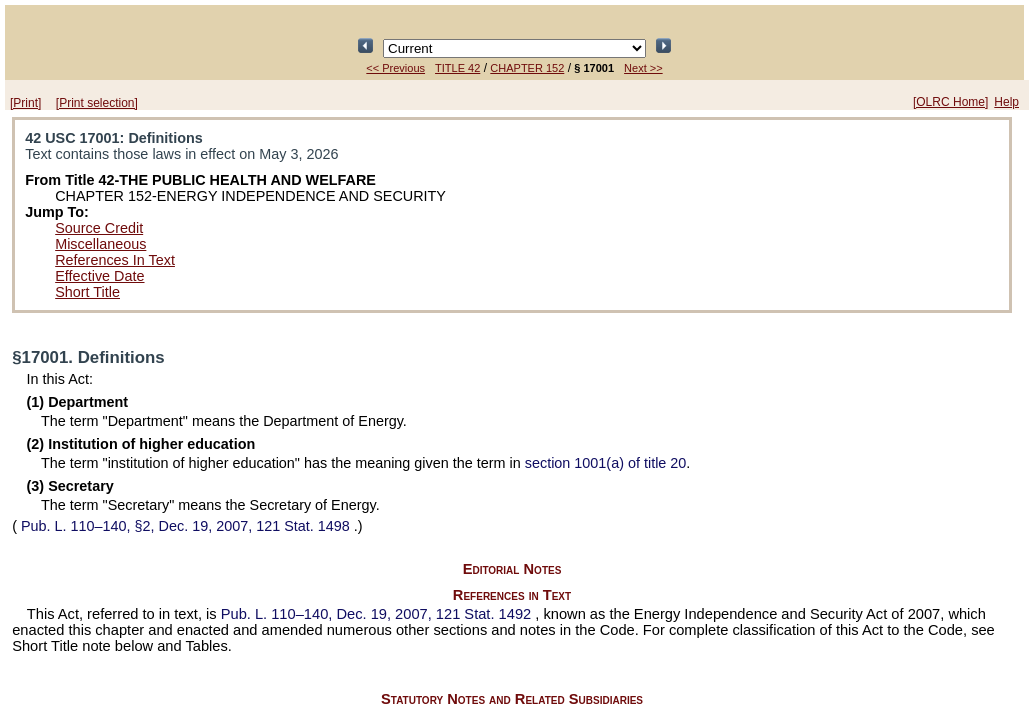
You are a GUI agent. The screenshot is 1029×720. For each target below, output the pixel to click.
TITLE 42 (457, 68)
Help (1006, 102)
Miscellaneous (100, 244)
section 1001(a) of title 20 (606, 463)
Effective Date (99, 276)
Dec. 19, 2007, (378, 614)
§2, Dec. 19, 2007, (185, 526)
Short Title (87, 292)
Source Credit (99, 228)
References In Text (115, 260)
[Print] (25, 103)
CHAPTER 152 (527, 68)
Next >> (643, 68)
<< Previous (395, 68)
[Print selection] (97, 103)
